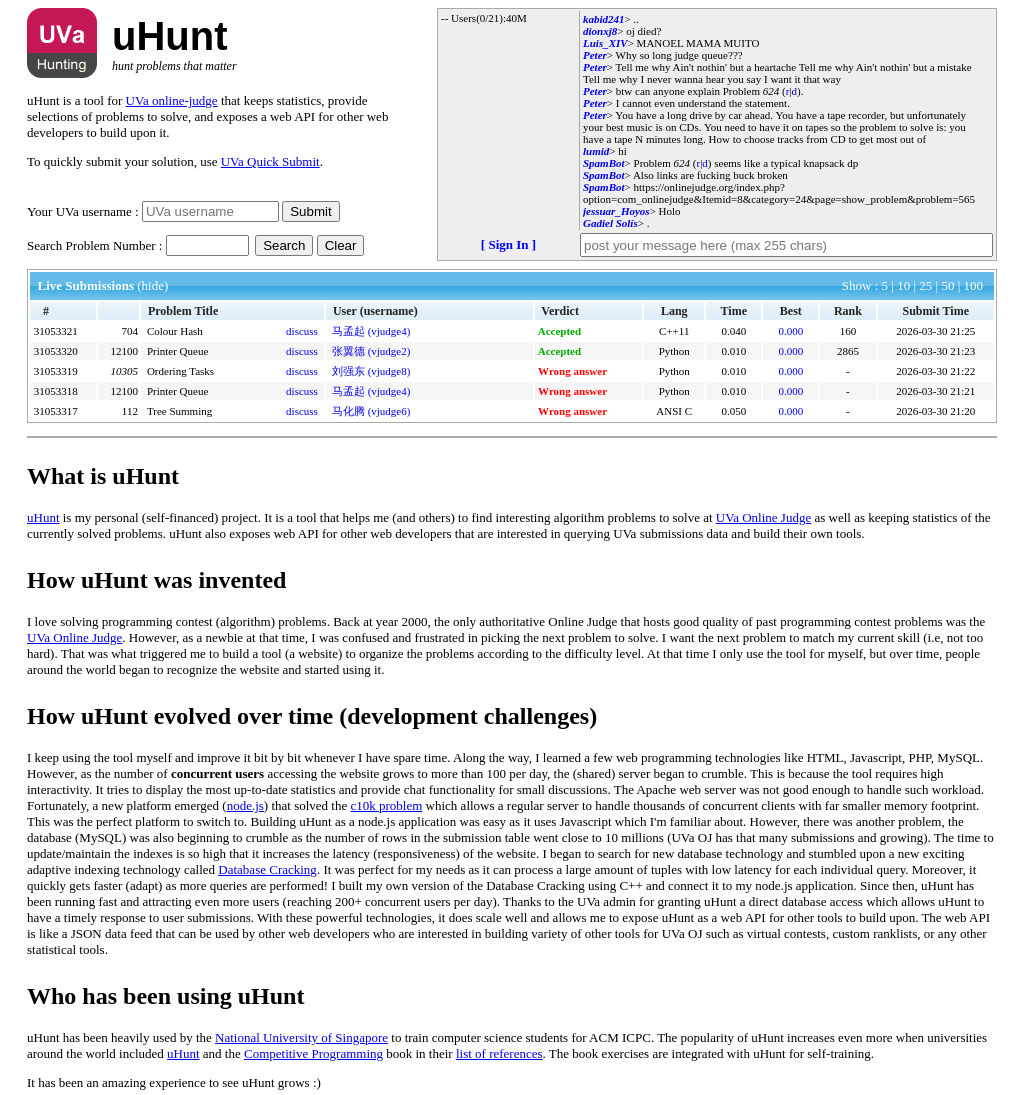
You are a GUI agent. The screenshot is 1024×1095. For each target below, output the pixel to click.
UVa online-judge (172, 100)
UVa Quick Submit (270, 161)
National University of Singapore (301, 1037)
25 (927, 285)
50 (949, 285)
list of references (499, 1053)
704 (129, 331)
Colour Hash (175, 331)
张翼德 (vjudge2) (371, 351)
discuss (302, 331)
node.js (245, 805)
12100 (124, 351)
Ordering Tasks (180, 371)
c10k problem (387, 805)
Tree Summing (179, 411)
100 (974, 285)
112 (130, 411)
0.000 (790, 331)
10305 (124, 371)
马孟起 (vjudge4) (371, 331)
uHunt (43, 517)
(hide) (152, 285)
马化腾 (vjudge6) (371, 411)
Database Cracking (267, 869)
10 (905, 285)
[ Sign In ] (508, 244)
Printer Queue (177, 351)
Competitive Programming (313, 1053)
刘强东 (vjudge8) (371, 371)
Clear (341, 245)
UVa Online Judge (763, 517)
